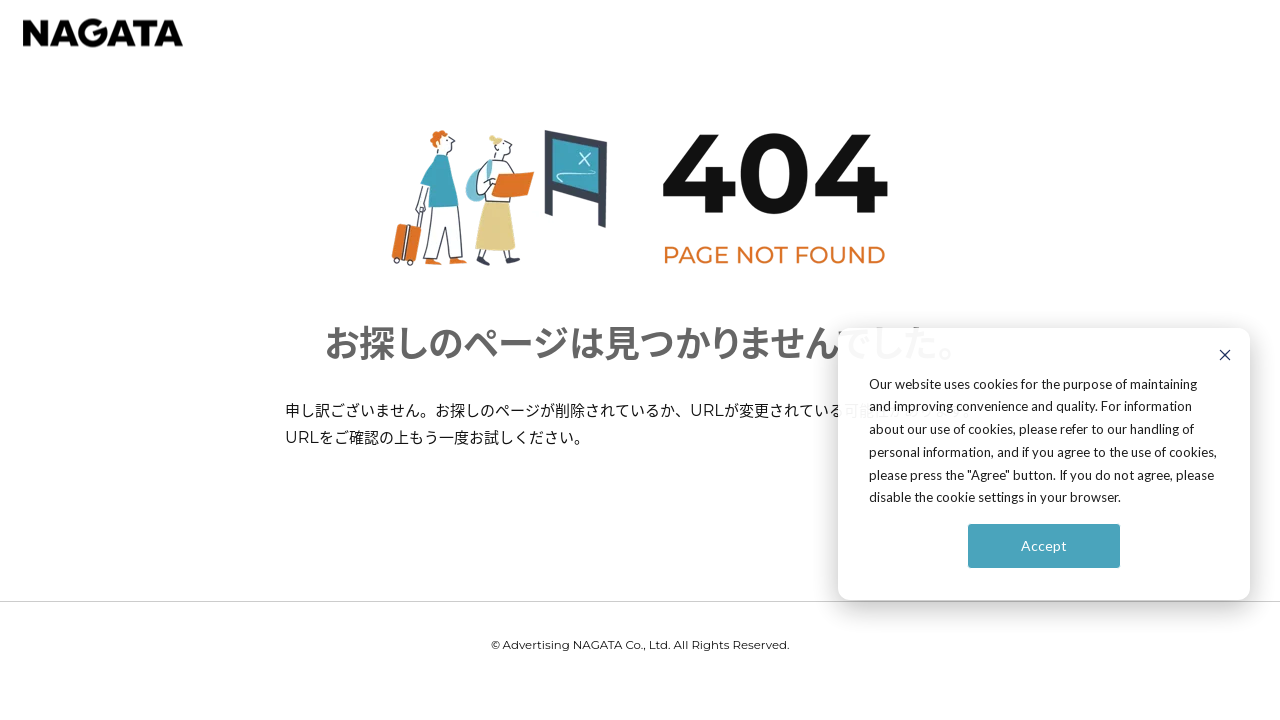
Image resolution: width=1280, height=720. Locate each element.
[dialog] (1044, 464)
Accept (1044, 545)
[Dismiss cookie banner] (1225, 357)
